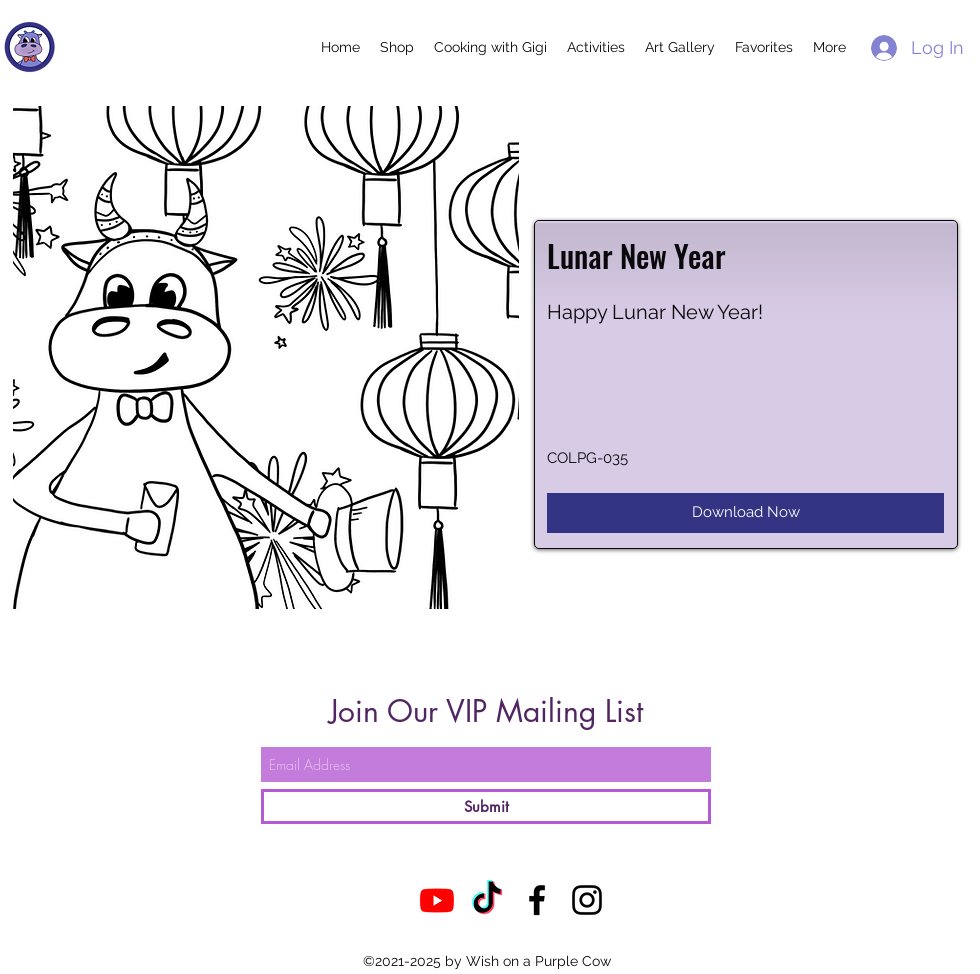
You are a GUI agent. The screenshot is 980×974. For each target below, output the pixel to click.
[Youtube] (437, 900)
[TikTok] (487, 900)
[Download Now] (745, 513)
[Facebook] (537, 900)
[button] (397, 47)
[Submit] (486, 806)
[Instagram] (587, 900)
